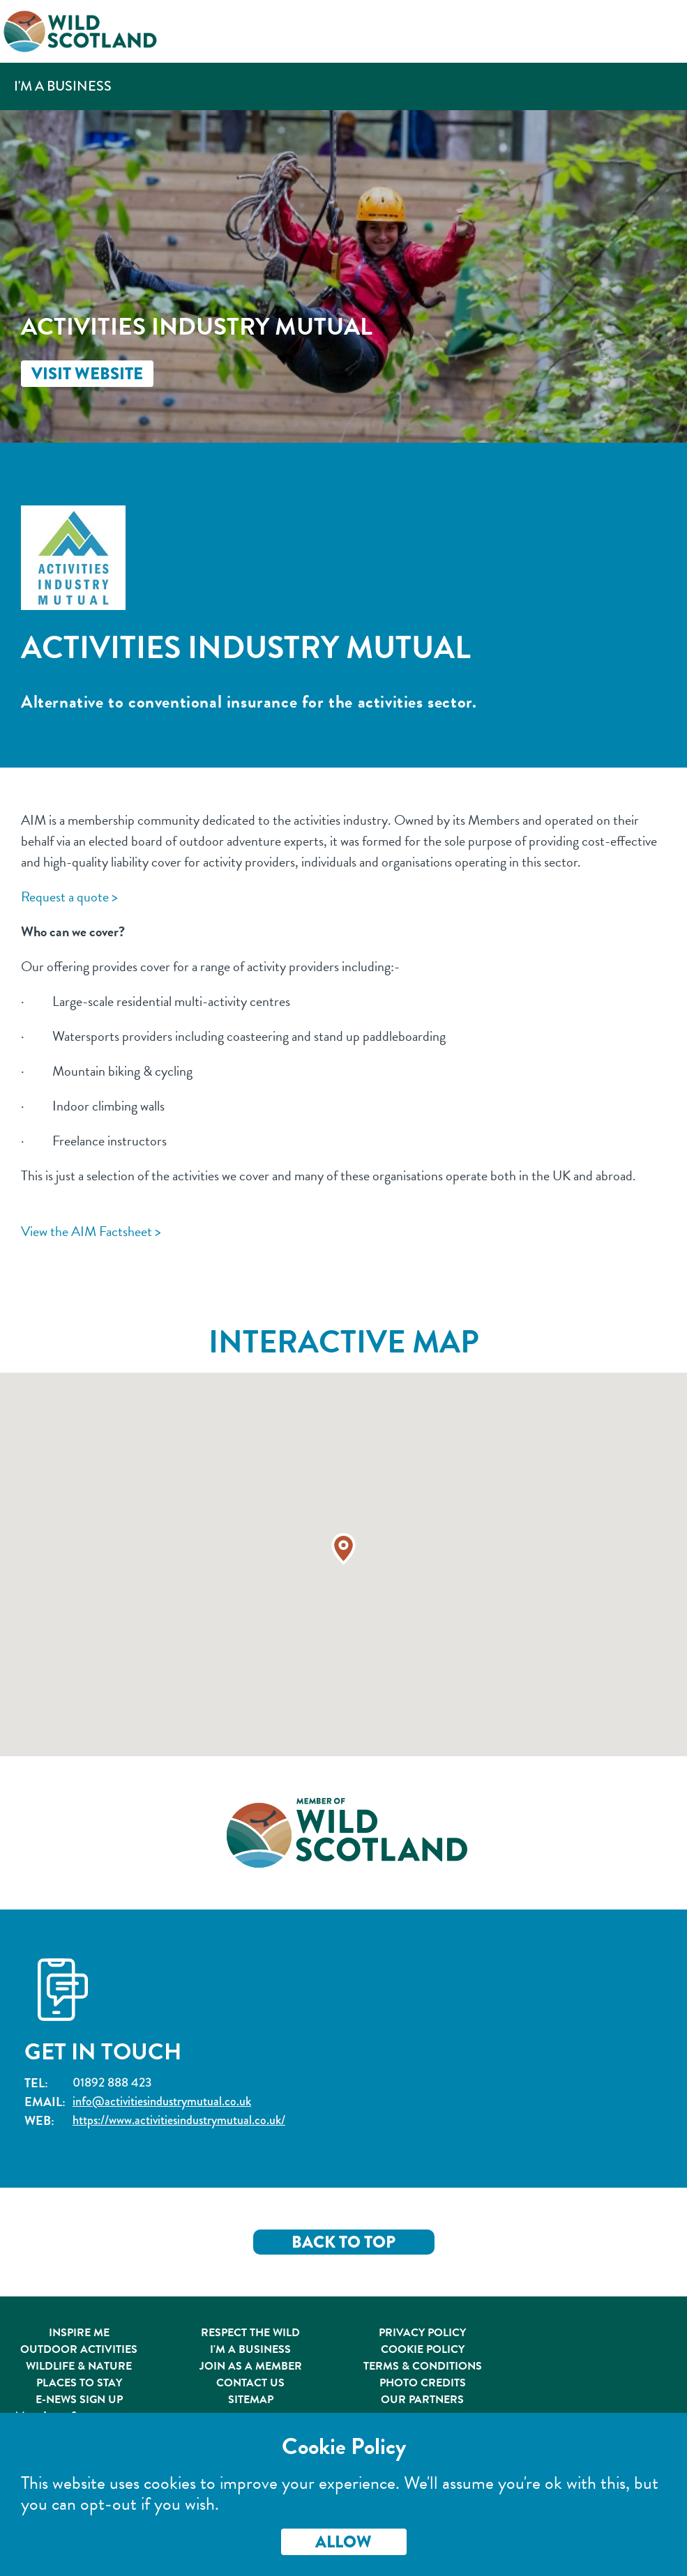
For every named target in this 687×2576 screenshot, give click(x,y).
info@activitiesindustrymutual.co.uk (162, 2101)
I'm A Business (250, 2349)
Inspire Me (79, 2332)
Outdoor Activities (78, 2349)
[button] (343, 1548)
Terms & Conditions (422, 2366)
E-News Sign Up (79, 2399)
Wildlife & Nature (79, 2366)
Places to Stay (79, 2383)
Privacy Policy (422, 2332)
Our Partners (422, 2399)
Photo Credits (422, 2383)
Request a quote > (69, 896)
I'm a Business (63, 86)
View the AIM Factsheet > (91, 1231)
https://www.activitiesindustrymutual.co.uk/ (179, 2120)
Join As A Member (250, 2366)
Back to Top (343, 2242)
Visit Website (87, 374)
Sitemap (250, 2399)
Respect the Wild (250, 2332)
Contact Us (250, 2383)
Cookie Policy (423, 2349)
